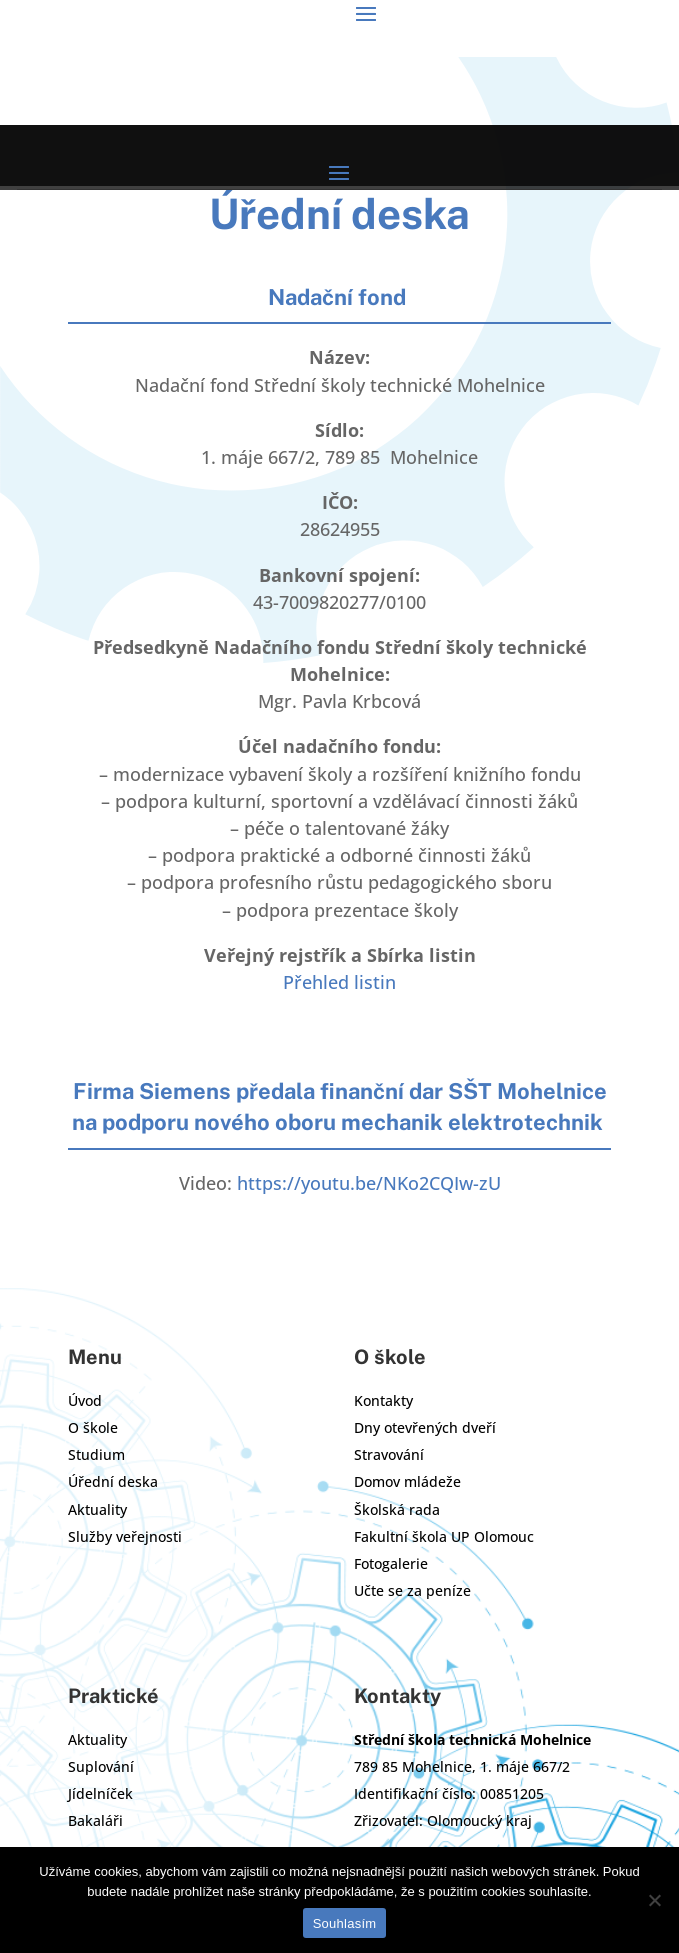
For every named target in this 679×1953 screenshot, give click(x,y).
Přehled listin (339, 982)
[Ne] (654, 1900)
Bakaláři (95, 1820)
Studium (96, 1454)
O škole (93, 1427)
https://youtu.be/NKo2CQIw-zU (369, 1183)
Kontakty (383, 1400)
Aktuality (97, 1509)
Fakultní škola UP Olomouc (444, 1536)
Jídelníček (100, 1793)
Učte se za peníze (412, 1590)
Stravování (389, 1454)
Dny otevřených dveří (425, 1427)
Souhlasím (345, 1923)
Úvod (85, 1400)
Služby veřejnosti (125, 1536)
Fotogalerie (391, 1563)
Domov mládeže (407, 1481)
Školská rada (397, 1509)
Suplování (101, 1766)
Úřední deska (113, 1481)
